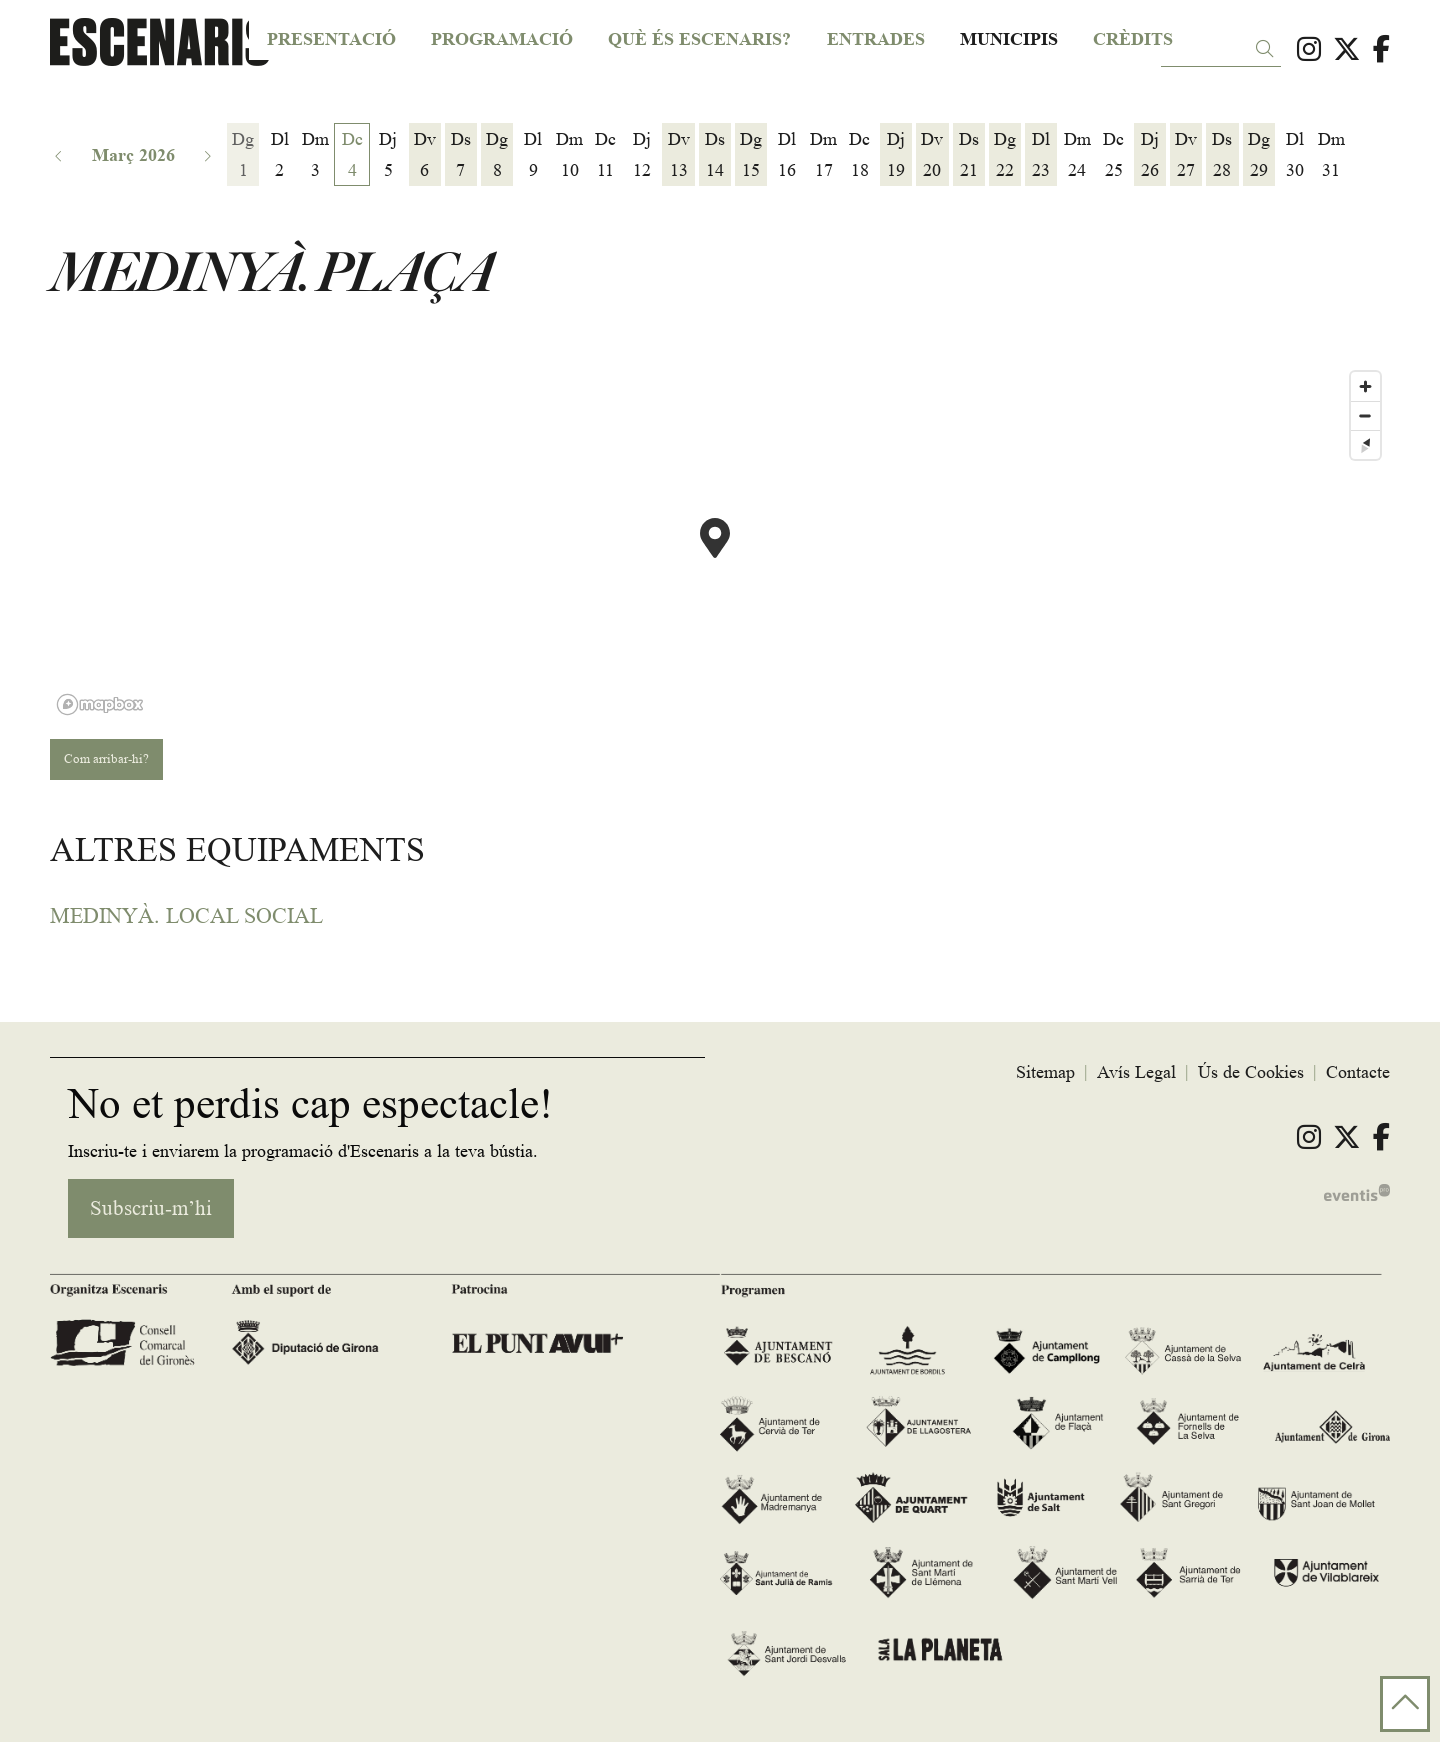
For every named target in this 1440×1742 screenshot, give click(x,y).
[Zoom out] (1365, 415)
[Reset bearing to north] (1365, 444)
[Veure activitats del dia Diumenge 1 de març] (243, 155)
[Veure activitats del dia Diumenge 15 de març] (751, 155)
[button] (1268, 49)
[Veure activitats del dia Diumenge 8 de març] (497, 155)
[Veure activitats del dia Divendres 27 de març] (1186, 155)
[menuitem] (1309, 49)
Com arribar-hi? (106, 758)
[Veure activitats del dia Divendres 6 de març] (425, 155)
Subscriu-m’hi (151, 1208)
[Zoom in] (1365, 386)
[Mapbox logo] (100, 704)
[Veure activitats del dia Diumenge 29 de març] (1259, 155)
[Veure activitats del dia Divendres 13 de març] (678, 155)
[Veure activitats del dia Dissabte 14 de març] (715, 155)
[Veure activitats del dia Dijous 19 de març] (896, 155)
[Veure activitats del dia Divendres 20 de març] (932, 155)
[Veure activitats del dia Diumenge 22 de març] (1005, 155)
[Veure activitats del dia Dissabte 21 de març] (969, 155)
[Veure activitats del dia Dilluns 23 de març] (1041, 155)
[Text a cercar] (1221, 51)
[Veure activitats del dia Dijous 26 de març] (1150, 155)
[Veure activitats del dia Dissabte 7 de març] (461, 155)
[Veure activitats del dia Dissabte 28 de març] (1222, 155)
